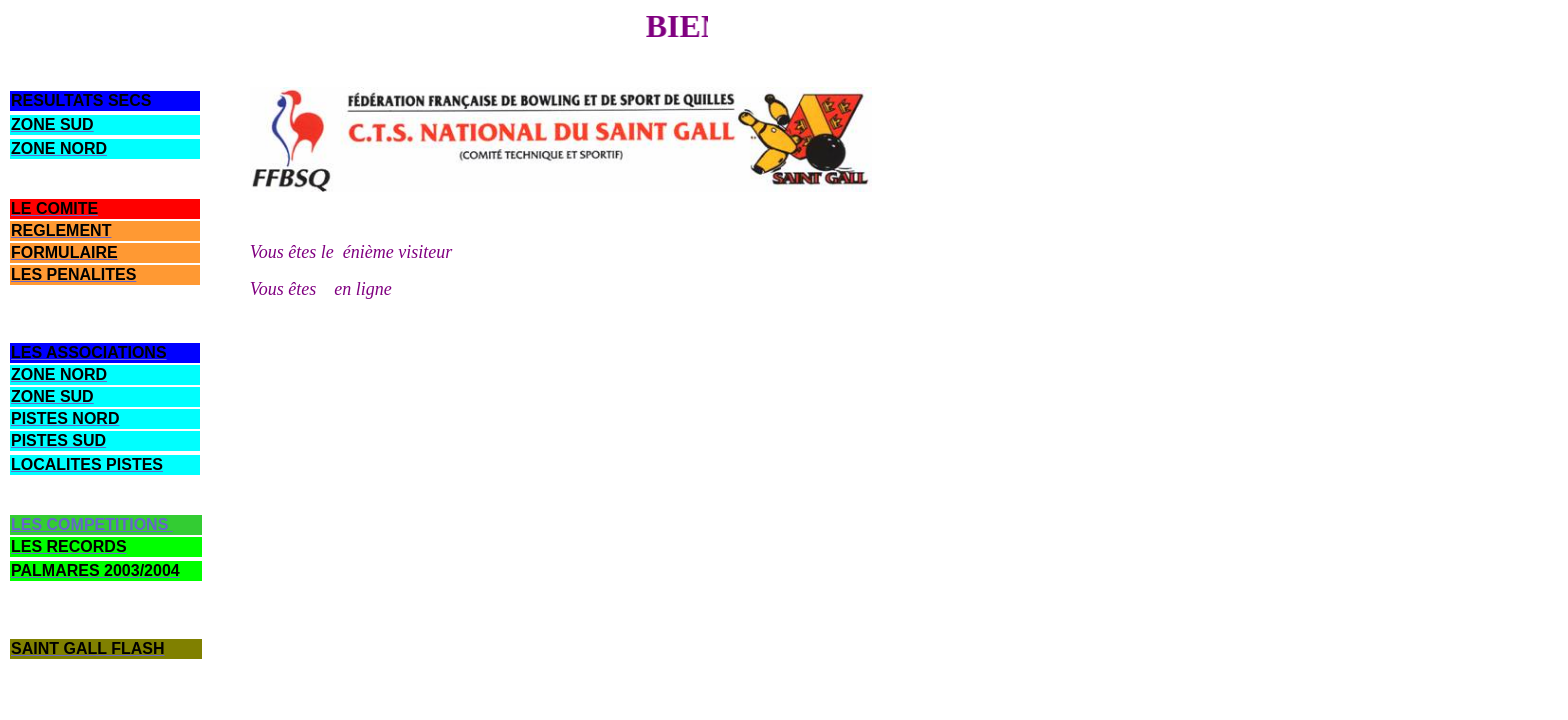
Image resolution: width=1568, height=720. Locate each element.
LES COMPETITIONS (89, 524)
